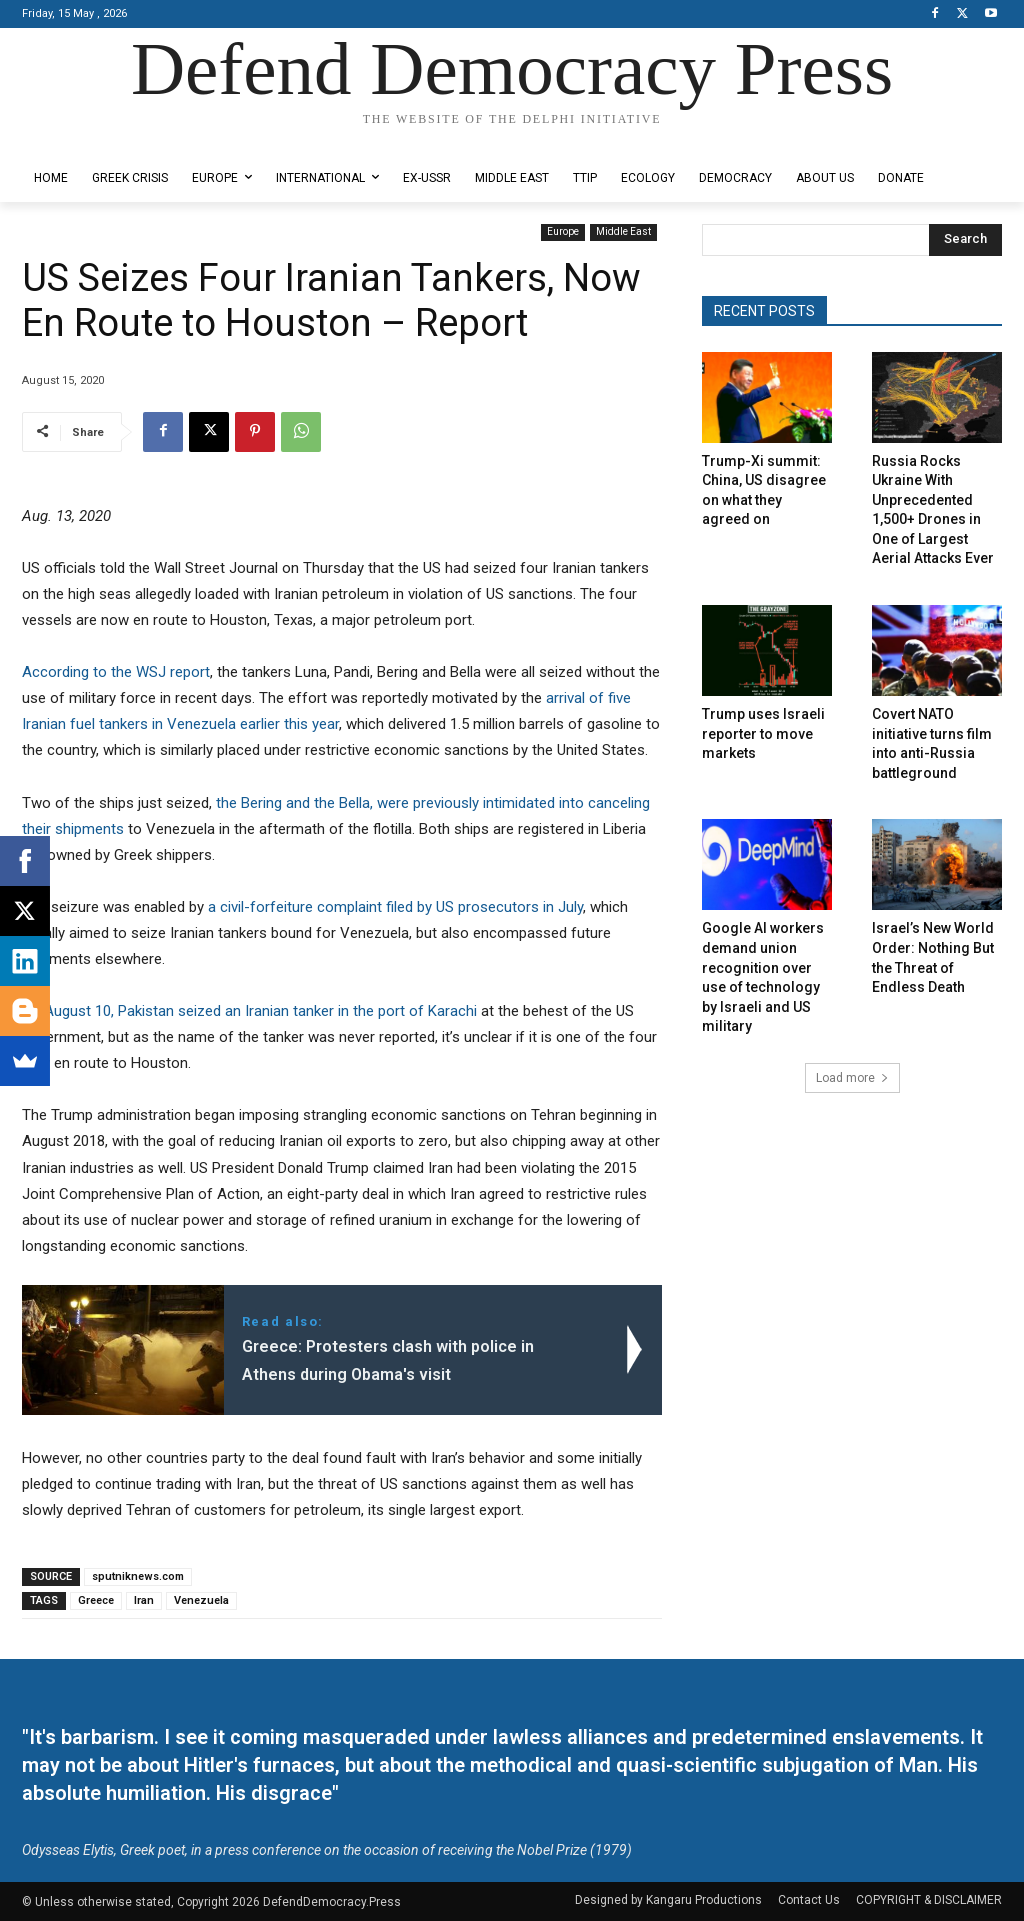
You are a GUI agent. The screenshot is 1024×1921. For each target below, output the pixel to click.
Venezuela (201, 1600)
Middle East (623, 232)
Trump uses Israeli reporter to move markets (763, 733)
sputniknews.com (138, 1576)
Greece (96, 1600)
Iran (144, 1600)
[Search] (965, 240)
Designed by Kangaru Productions (100, 138)
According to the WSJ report (116, 672)
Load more (852, 1078)
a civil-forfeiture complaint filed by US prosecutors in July (393, 907)
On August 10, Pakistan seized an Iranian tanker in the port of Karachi (249, 1011)
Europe (563, 232)
